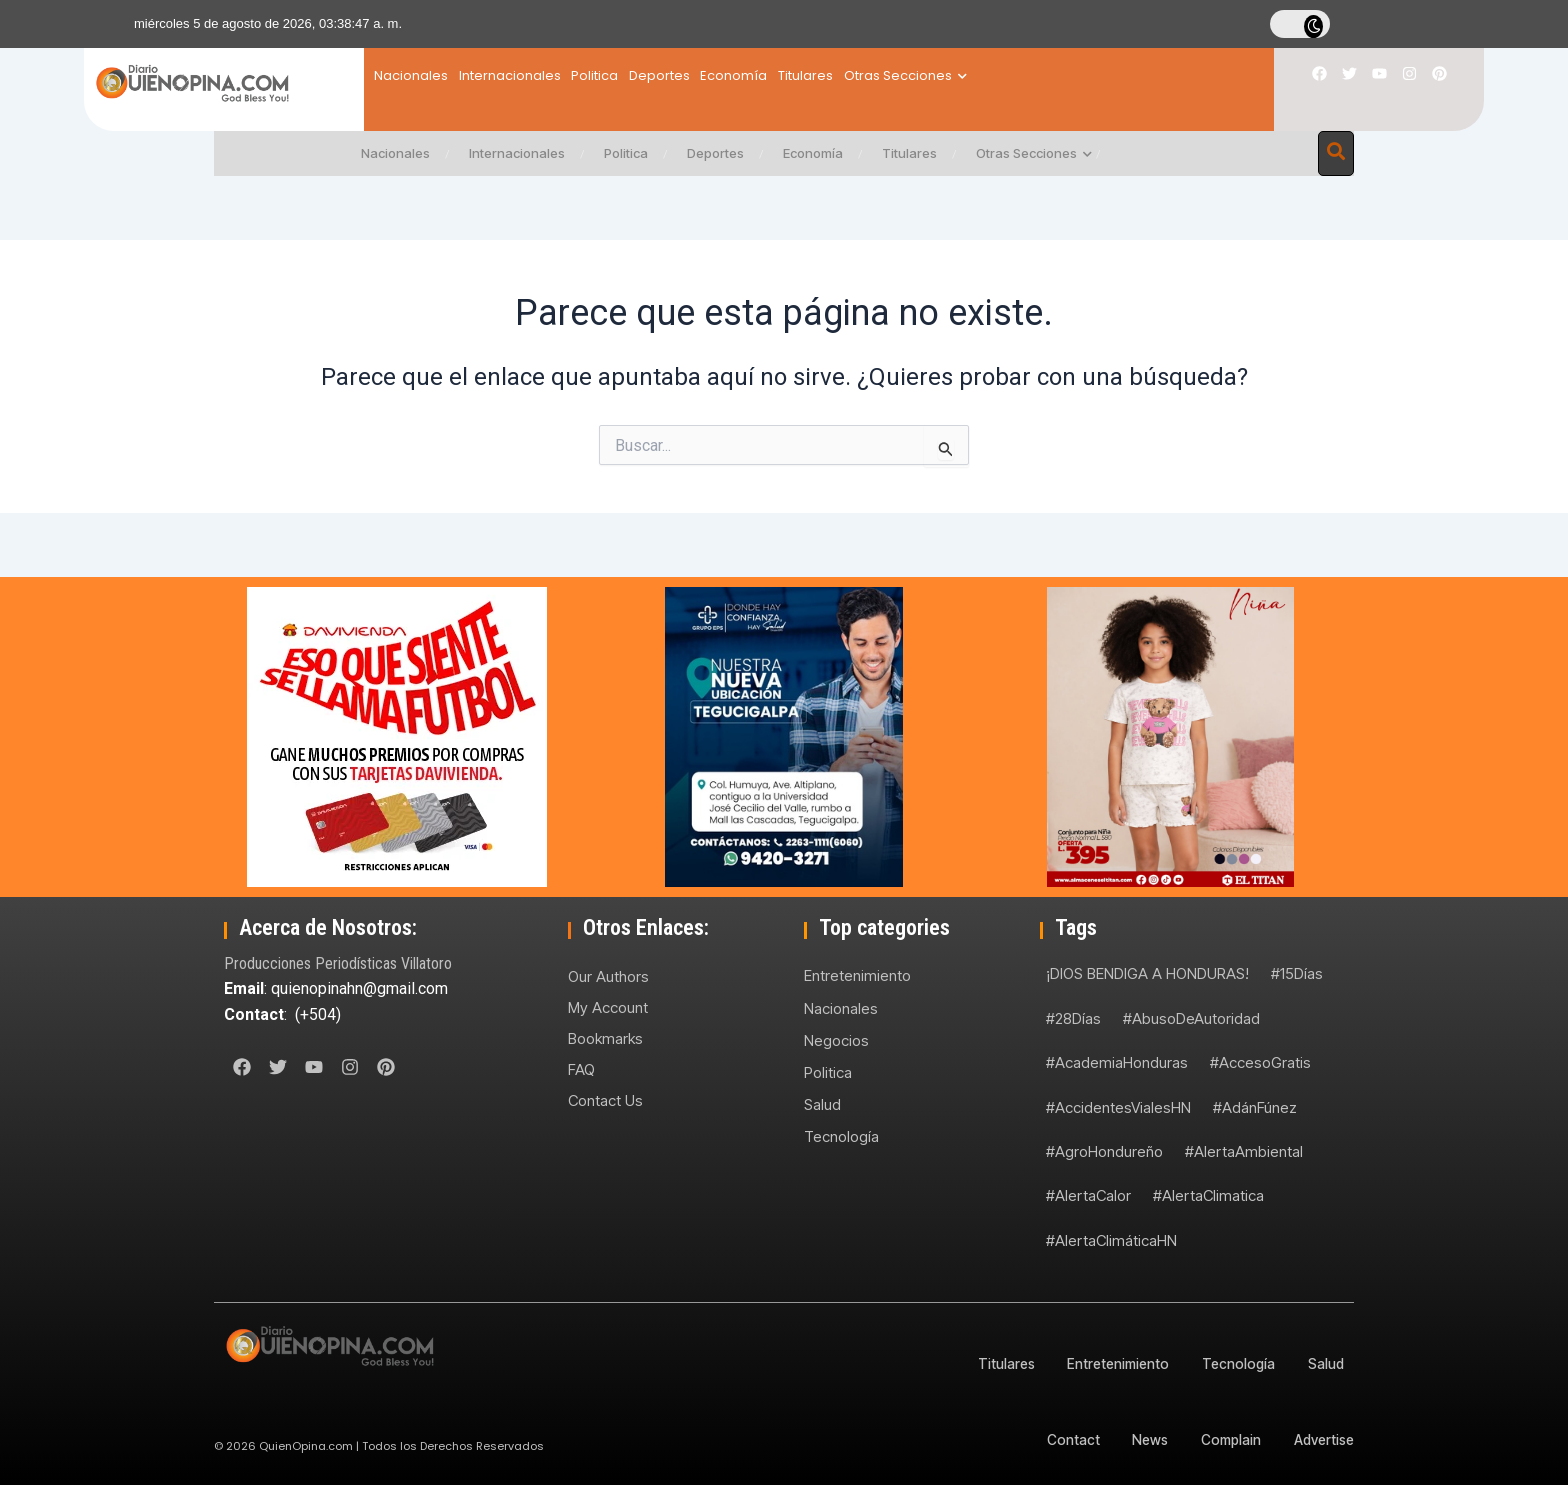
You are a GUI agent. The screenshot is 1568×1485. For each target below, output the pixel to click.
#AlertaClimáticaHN (1111, 1240)
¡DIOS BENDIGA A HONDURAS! (1147, 973)
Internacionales (533, 75)
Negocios (836, 1040)
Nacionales (411, 75)
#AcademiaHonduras (1117, 1062)
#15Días (1297, 973)
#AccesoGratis (1260, 1062)
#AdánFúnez (1255, 1107)
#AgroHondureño (1104, 1151)
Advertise (1322, 1439)
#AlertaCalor (1088, 1195)
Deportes (729, 75)
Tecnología (841, 1137)
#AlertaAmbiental (1244, 1151)
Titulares (922, 75)
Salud (822, 1105)
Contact (1063, 1439)
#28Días (1073, 1018)
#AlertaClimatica (1208, 1195)
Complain (1226, 1439)
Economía (827, 75)
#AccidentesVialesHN (1118, 1107)
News (1142, 1439)
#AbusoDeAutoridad (1191, 1018)
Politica (641, 75)
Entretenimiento (857, 975)
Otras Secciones (1045, 75)
